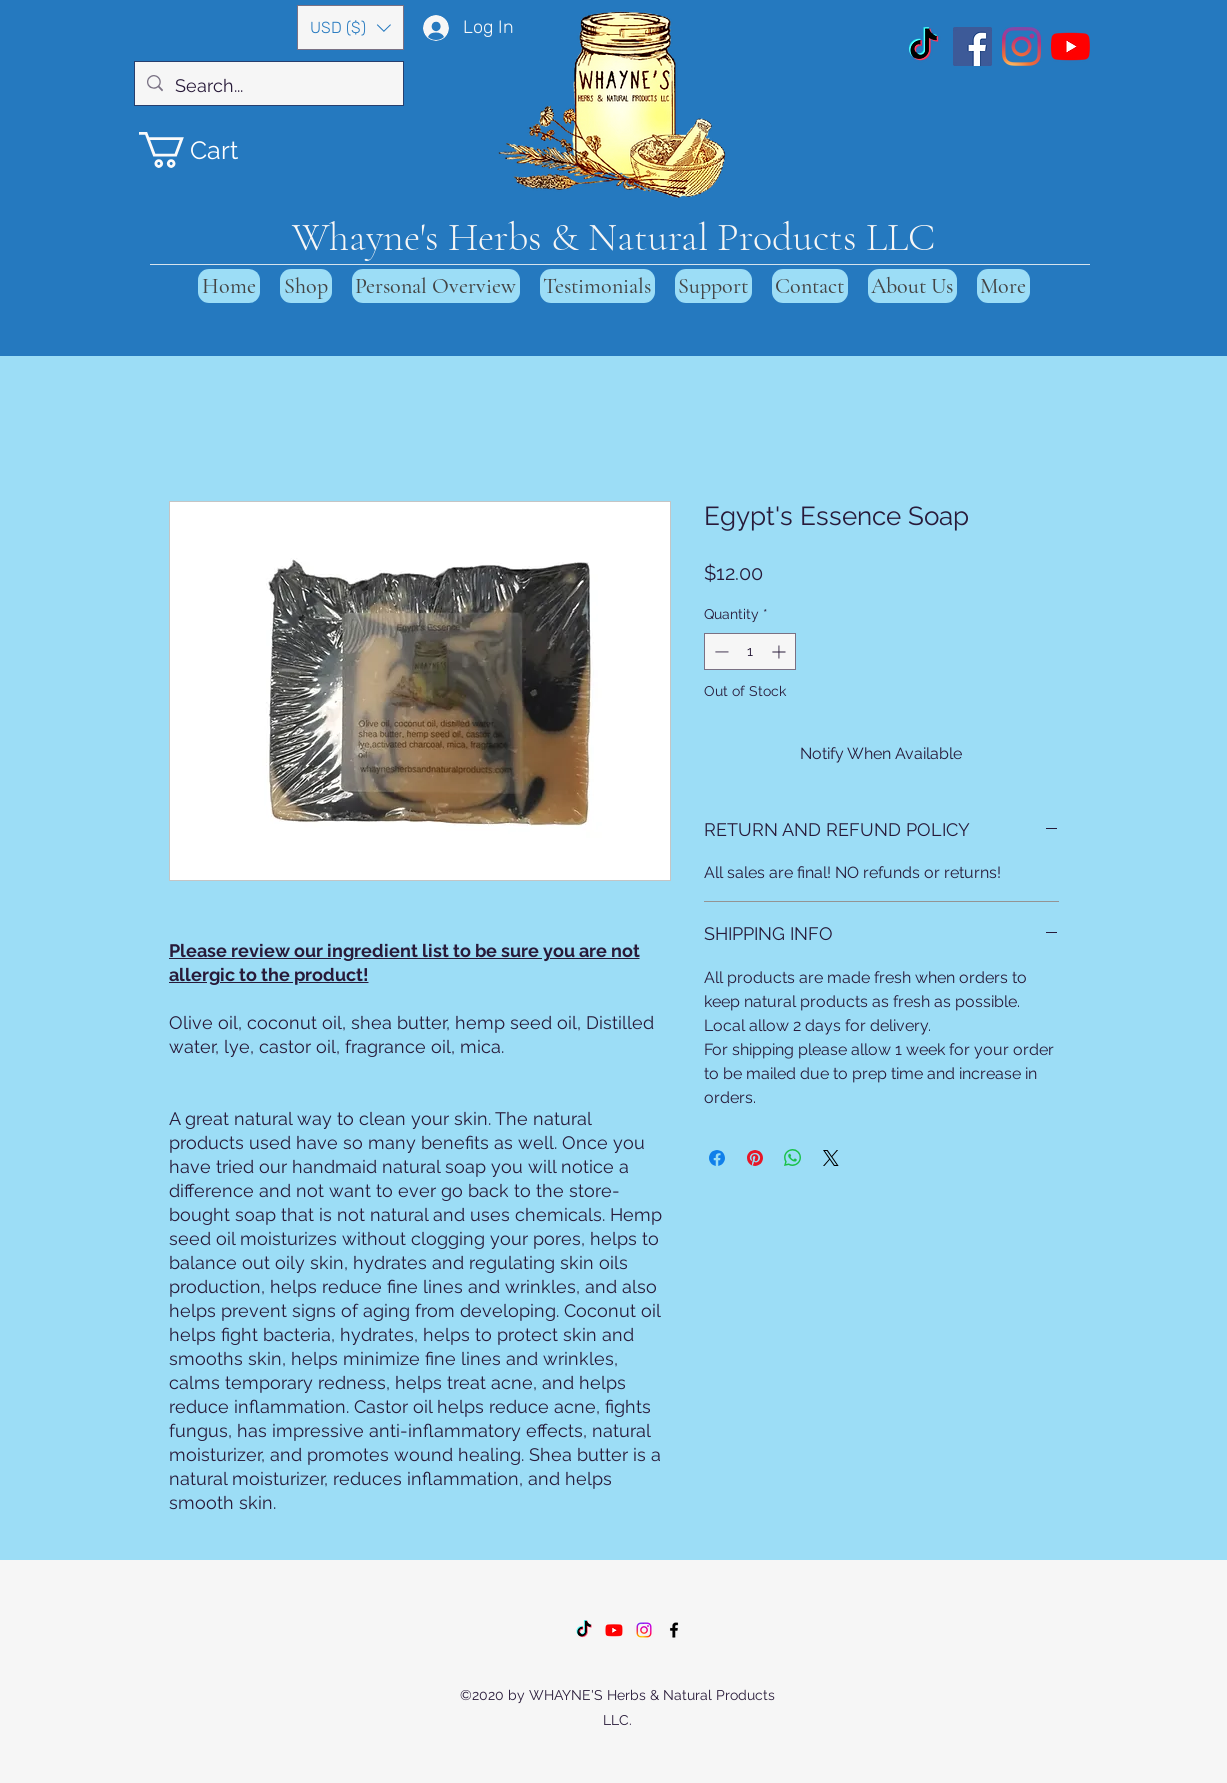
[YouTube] (1070, 46)
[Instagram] (1021, 46)
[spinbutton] (750, 651)
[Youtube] (614, 1630)
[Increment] (780, 651)
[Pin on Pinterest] (755, 1158)
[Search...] (268, 86)
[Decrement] (719, 651)
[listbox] (350, 27)
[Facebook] (972, 46)
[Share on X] (831, 1158)
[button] (350, 27)
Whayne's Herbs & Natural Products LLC (613, 237)
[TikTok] (923, 46)
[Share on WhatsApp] (793, 1158)
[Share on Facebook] (717, 1158)
